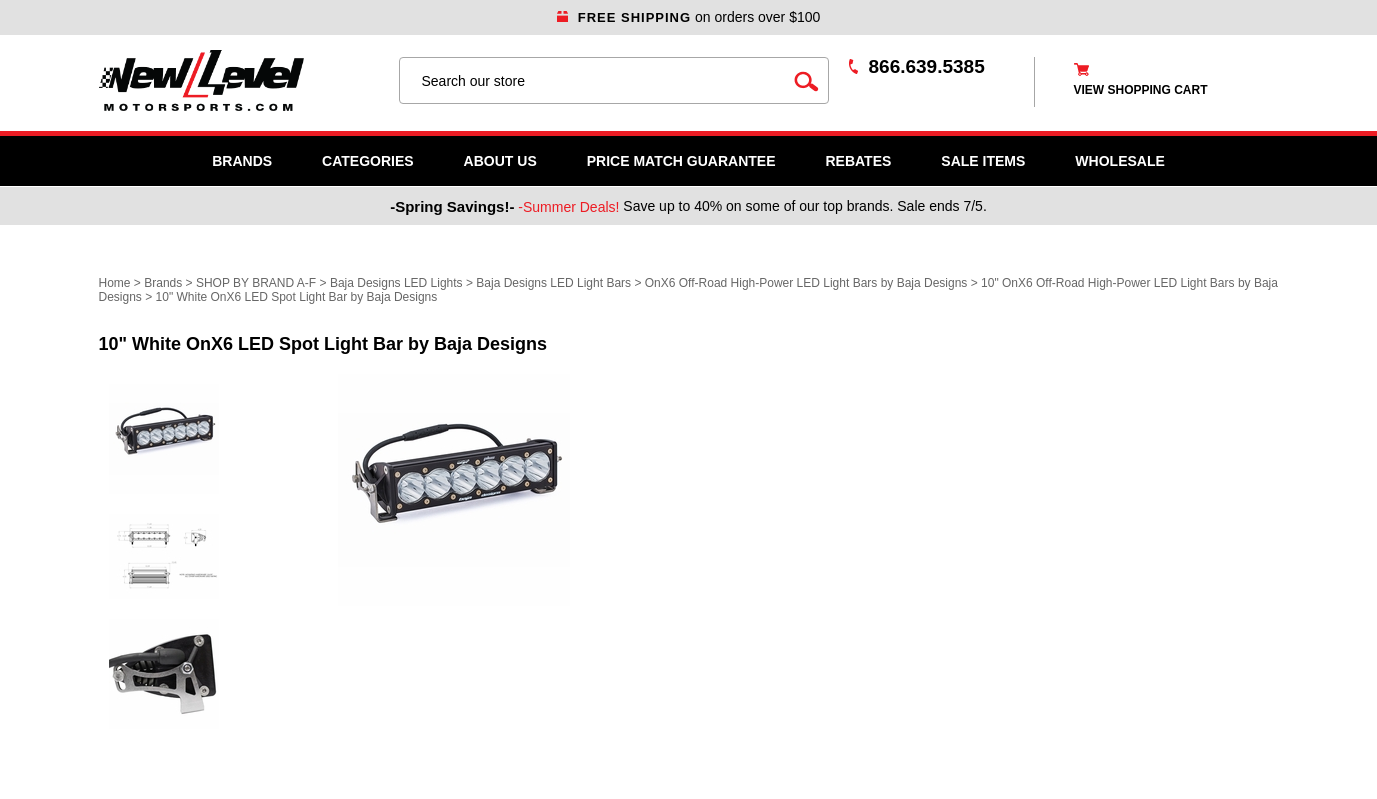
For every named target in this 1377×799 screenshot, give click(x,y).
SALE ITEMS (983, 161)
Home (115, 283)
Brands (242, 161)
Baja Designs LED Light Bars (553, 283)
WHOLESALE (1119, 161)
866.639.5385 (927, 66)
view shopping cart (1141, 90)
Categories (368, 161)
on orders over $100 (689, 17)
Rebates (858, 161)
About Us (500, 161)
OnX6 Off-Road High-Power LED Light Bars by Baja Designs (806, 283)
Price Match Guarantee (681, 161)
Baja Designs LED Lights (396, 283)
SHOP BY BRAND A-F (256, 283)
